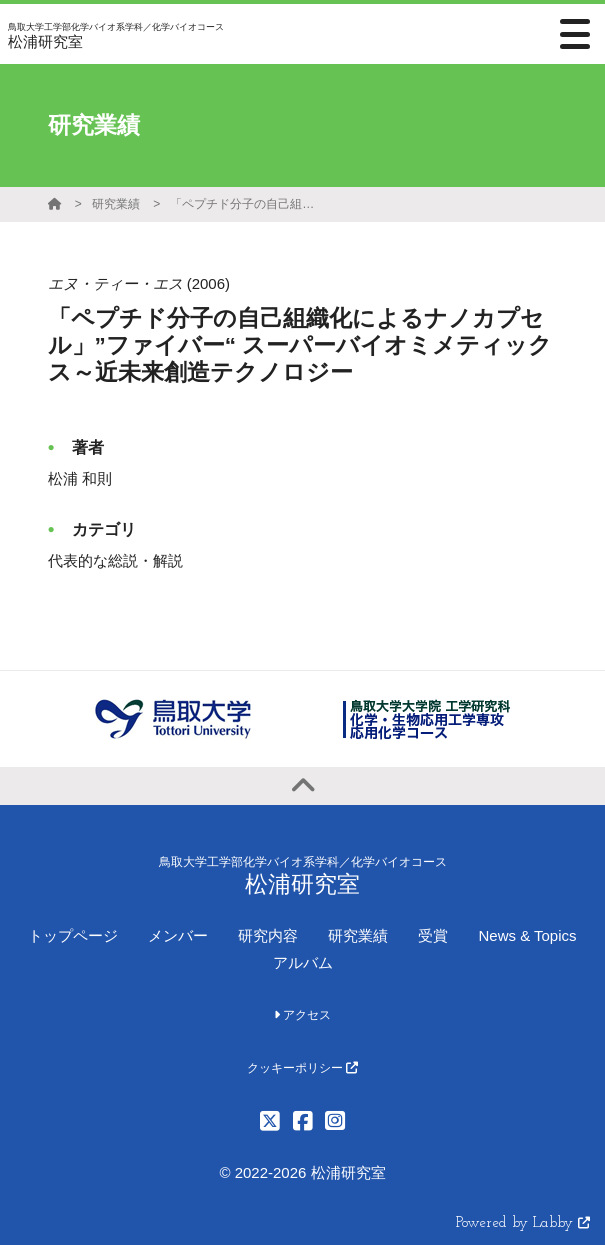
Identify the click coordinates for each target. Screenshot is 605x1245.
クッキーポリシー (302, 1068)
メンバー (178, 935)
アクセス (302, 1015)
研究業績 (116, 204)
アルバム (303, 962)
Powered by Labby (523, 1223)
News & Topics (527, 935)
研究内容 (268, 935)
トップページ (73, 935)
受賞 (433, 935)
